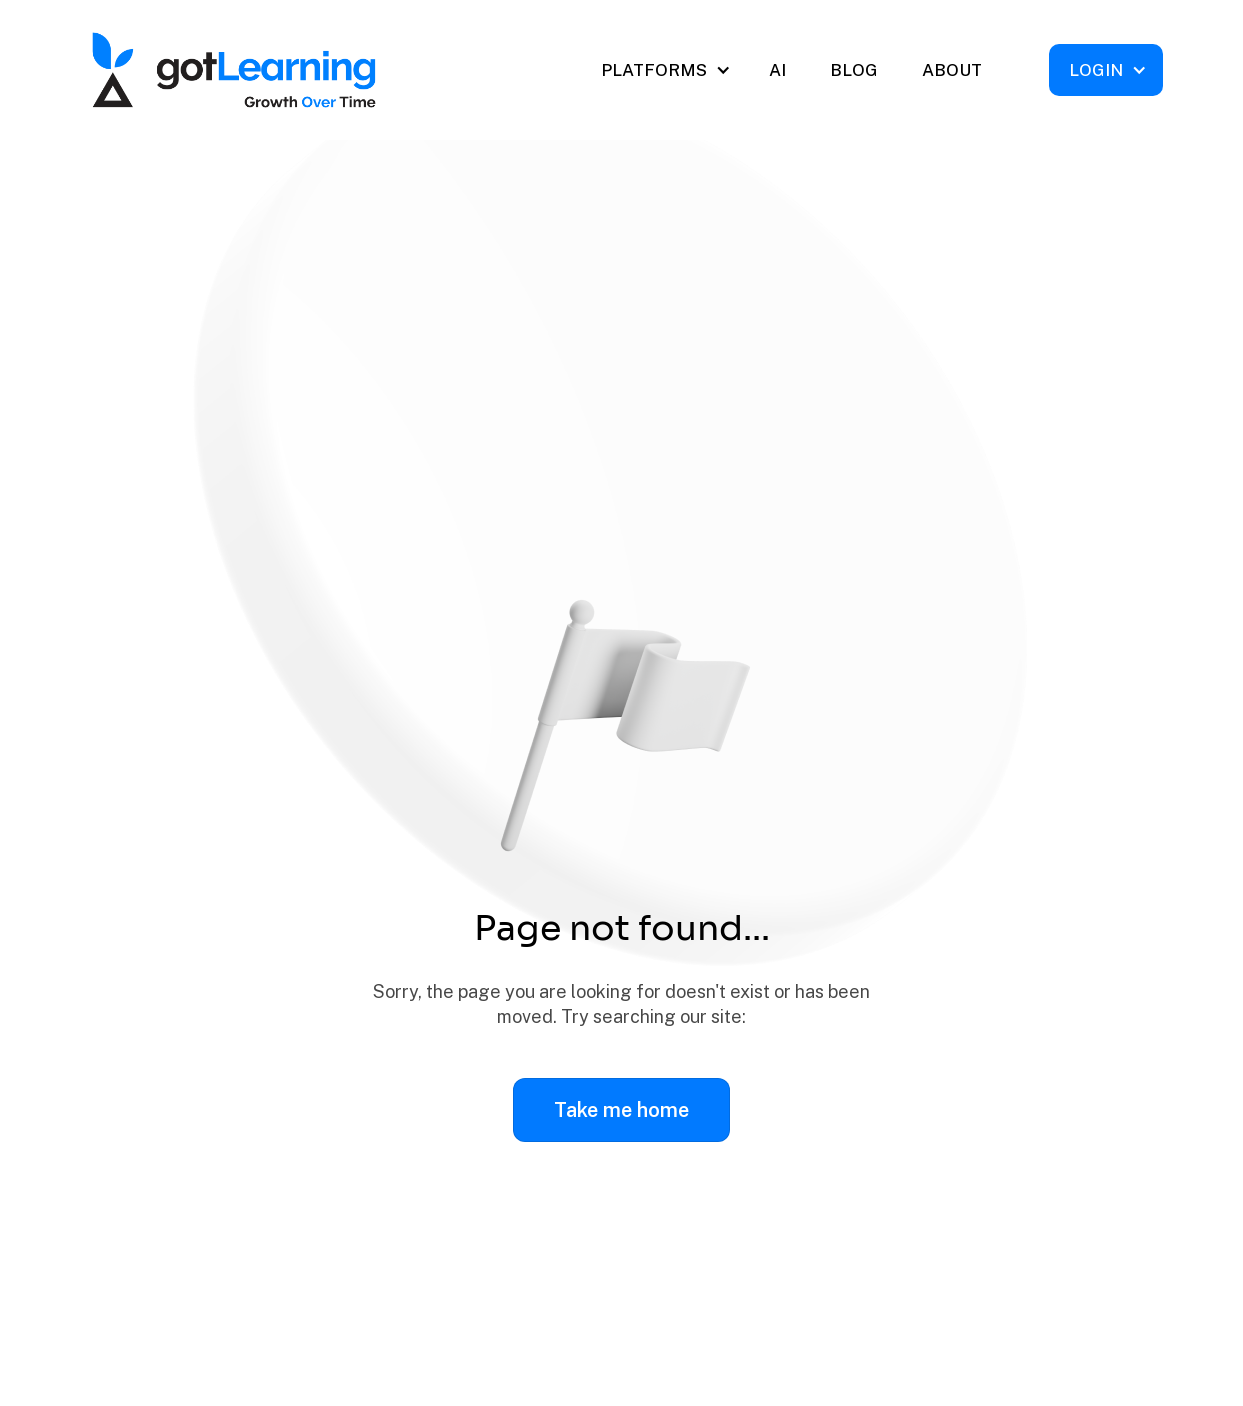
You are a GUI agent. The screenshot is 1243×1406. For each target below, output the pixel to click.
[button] (664, 70)
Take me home (621, 1110)
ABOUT (952, 70)
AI (777, 70)
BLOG (854, 70)
